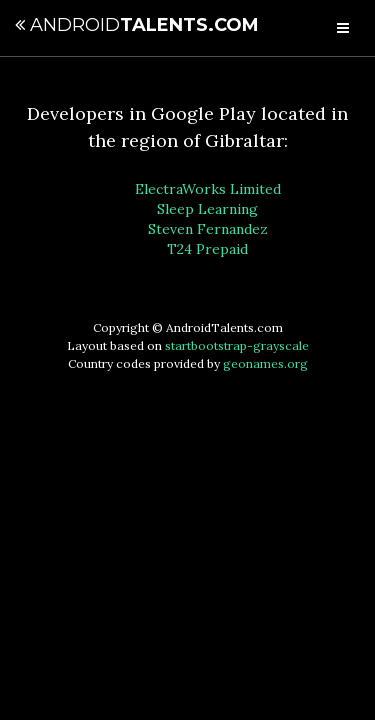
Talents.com (137, 25)
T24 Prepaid (207, 249)
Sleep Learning (207, 209)
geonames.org (265, 363)
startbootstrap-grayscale (237, 345)
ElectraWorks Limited (208, 189)
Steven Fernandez (208, 229)
